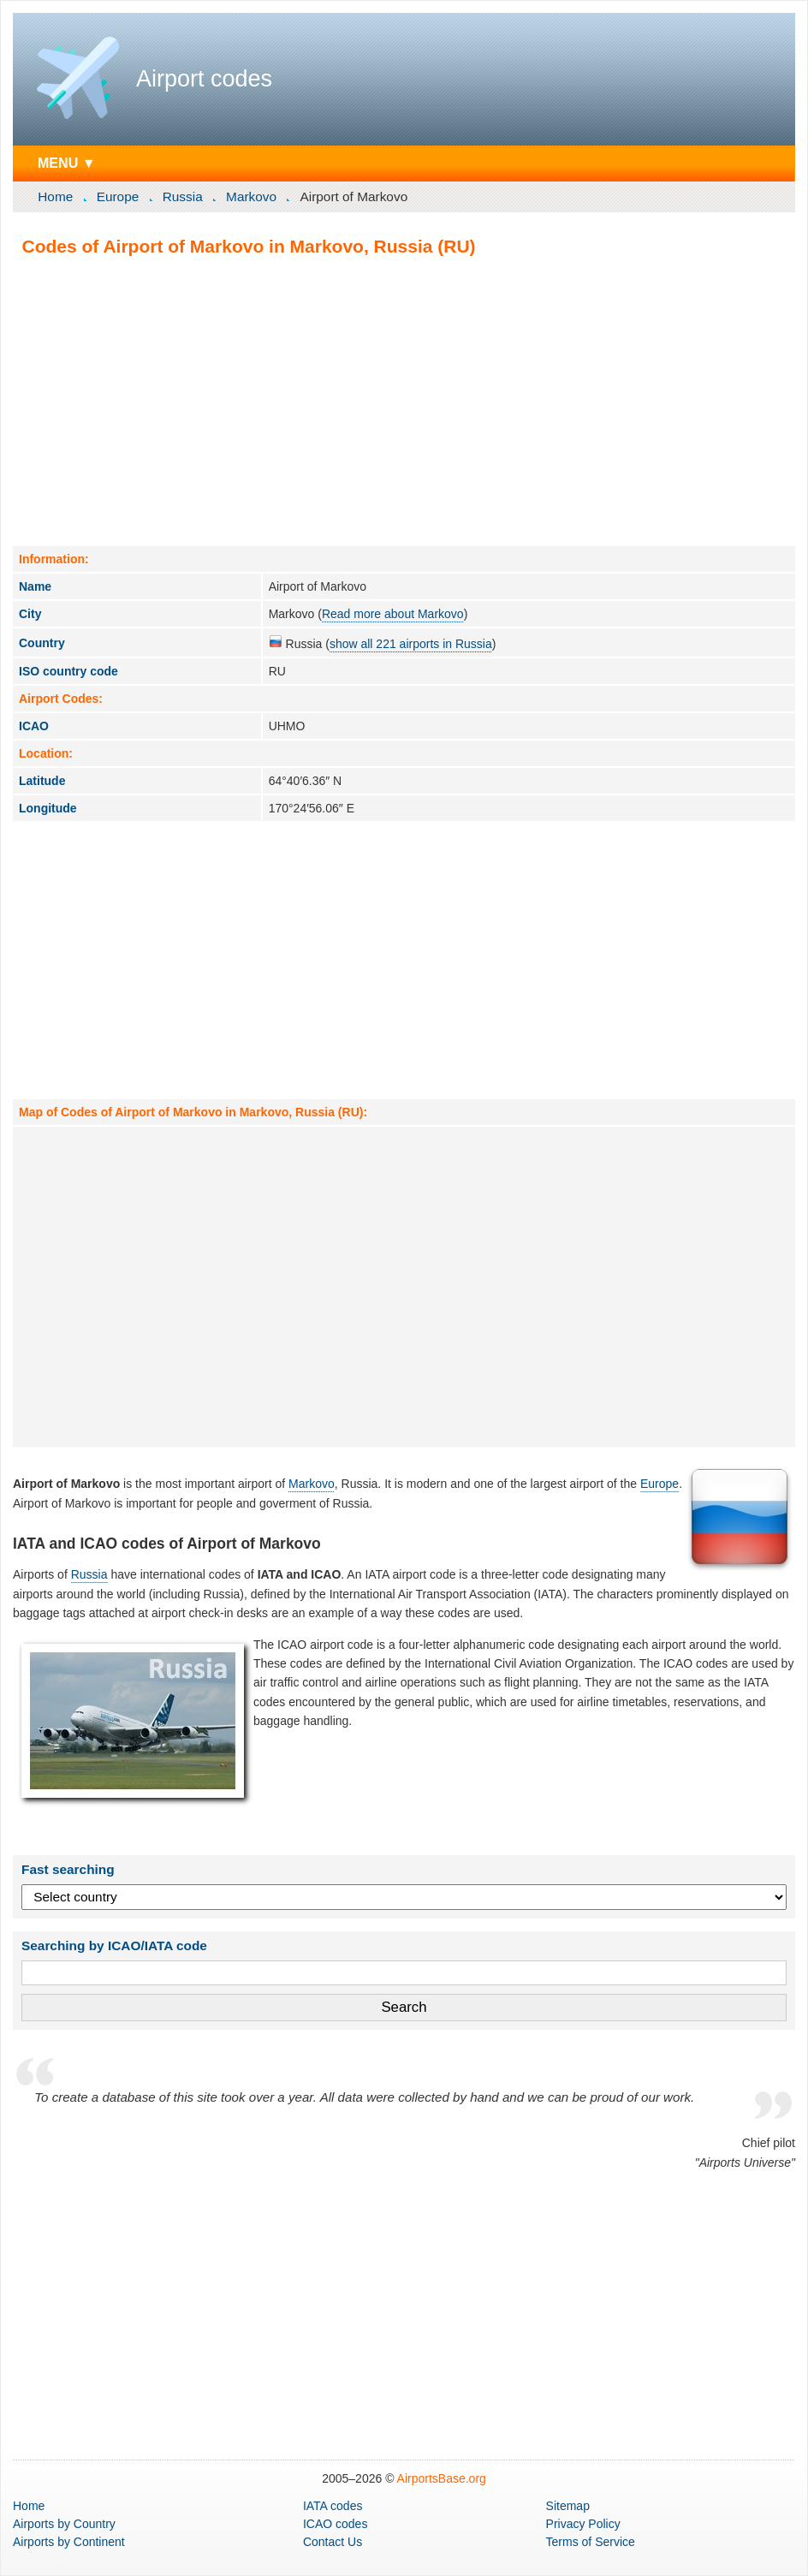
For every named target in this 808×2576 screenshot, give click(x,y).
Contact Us (332, 2542)
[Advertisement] (404, 401)
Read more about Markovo (393, 614)
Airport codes (204, 79)
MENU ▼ (67, 162)
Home (55, 196)
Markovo (251, 196)
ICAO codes (335, 2524)
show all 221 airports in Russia (411, 644)
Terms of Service (590, 2542)
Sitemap (568, 2506)
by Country (64, 2524)
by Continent (69, 2542)
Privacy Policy (583, 2524)
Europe (118, 196)
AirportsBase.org (441, 2478)
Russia (183, 196)
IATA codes (333, 2506)
